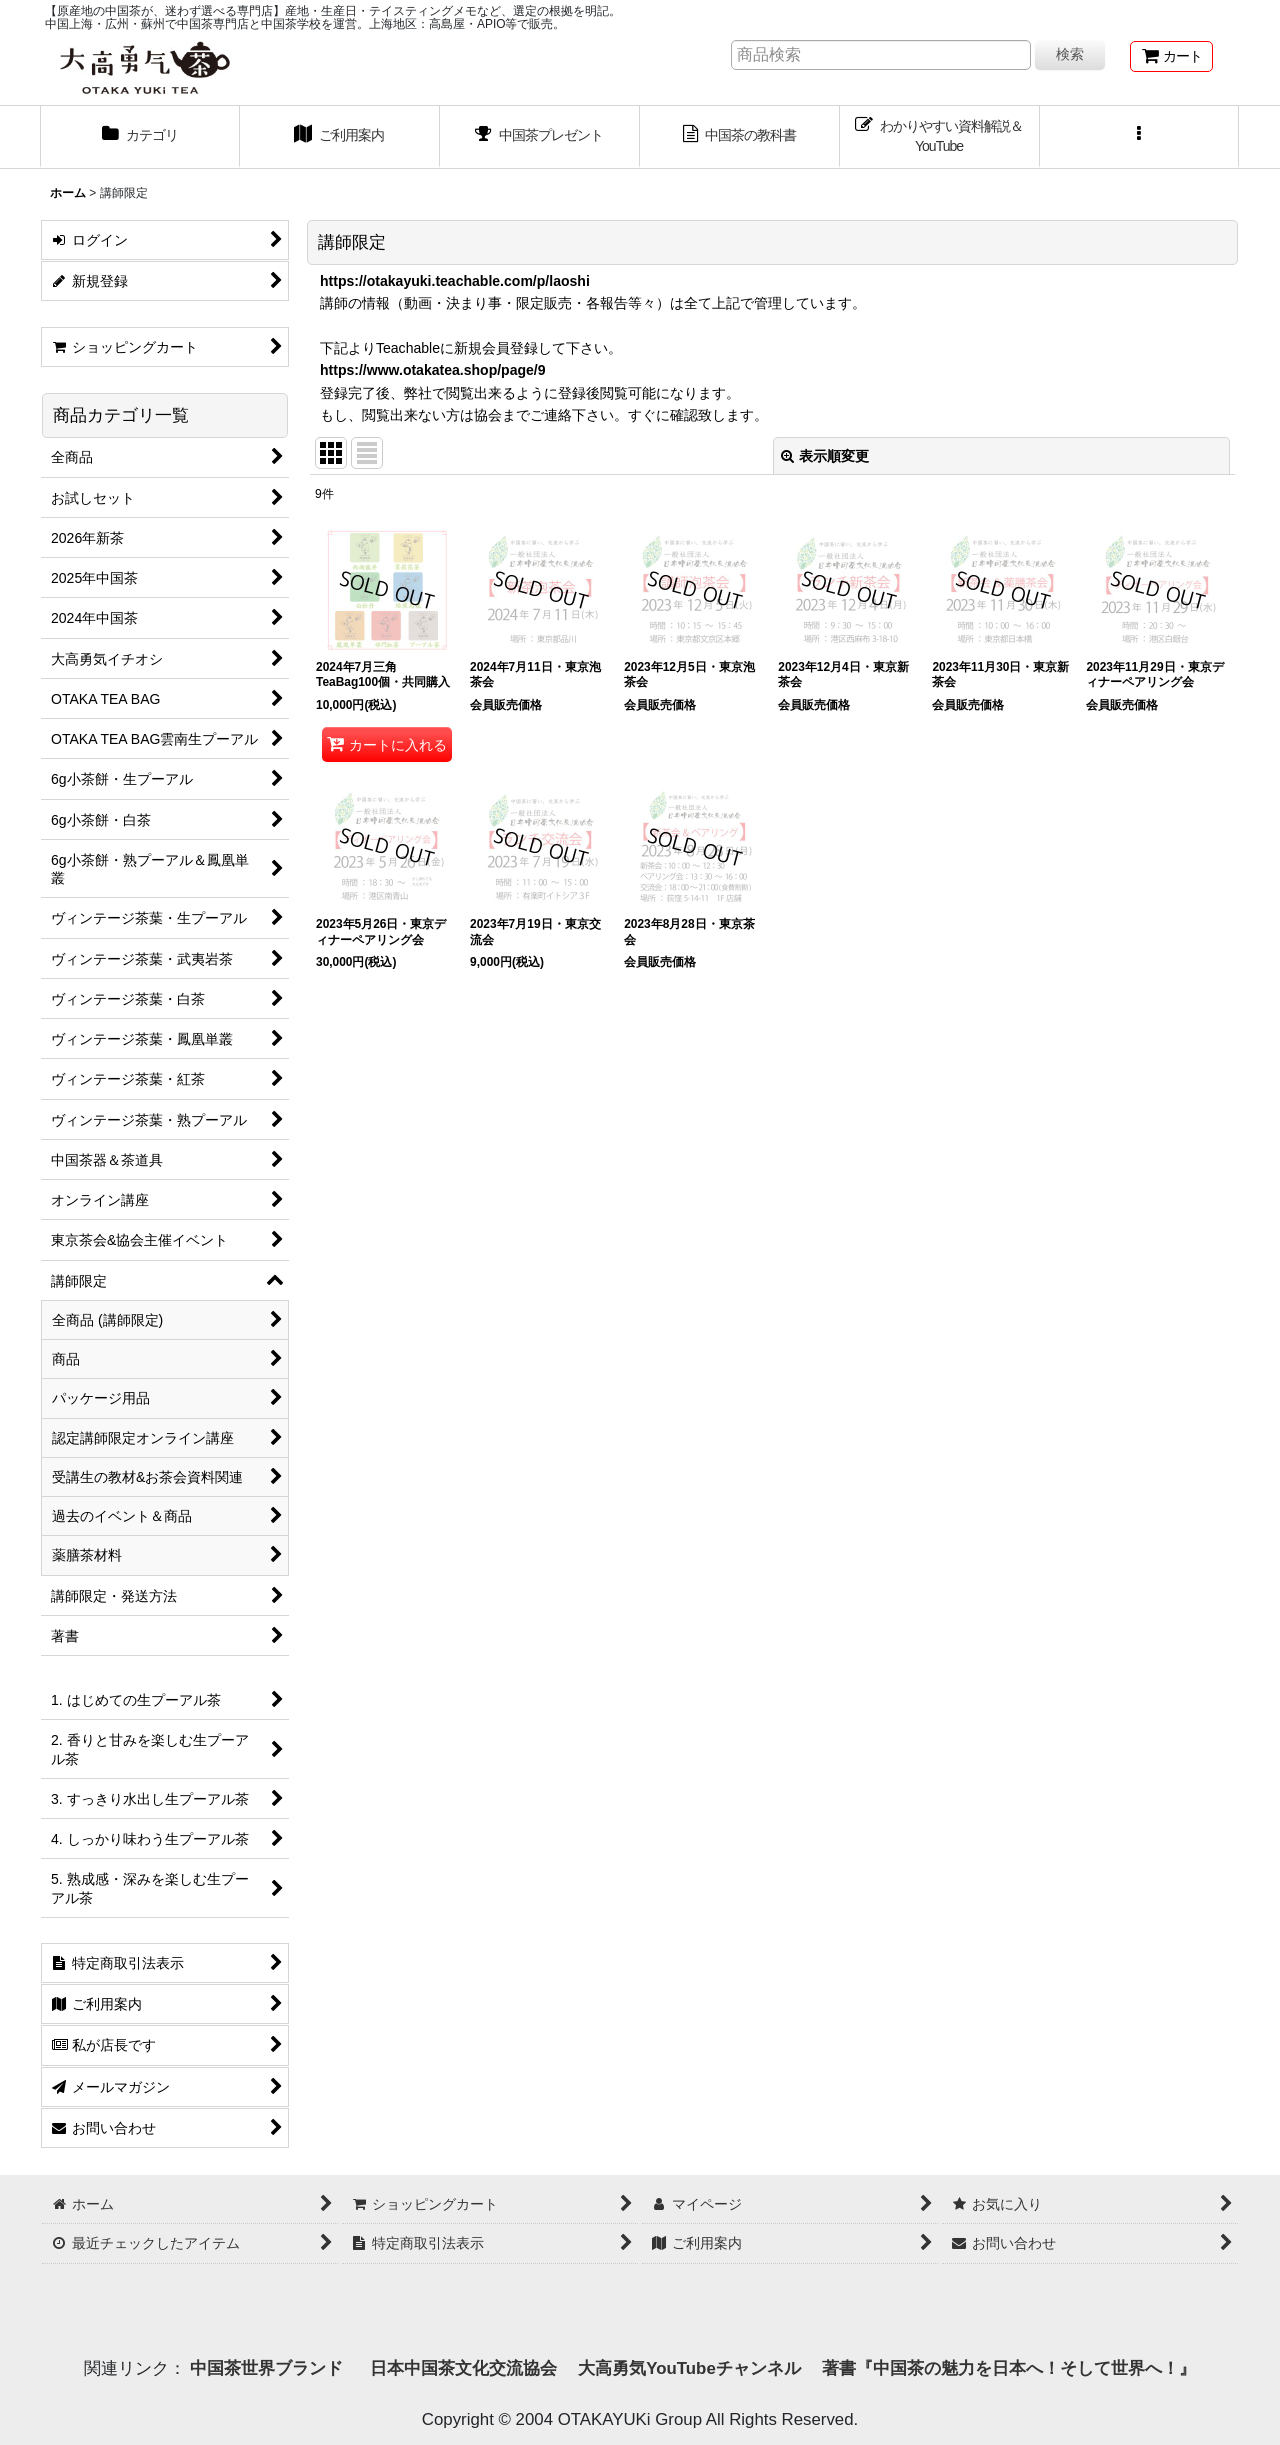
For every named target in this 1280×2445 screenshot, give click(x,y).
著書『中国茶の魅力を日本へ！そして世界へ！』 (1009, 2368)
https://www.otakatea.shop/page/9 (433, 370)
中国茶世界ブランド (269, 2368)
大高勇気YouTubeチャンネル (689, 2368)
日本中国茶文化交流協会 (463, 2368)
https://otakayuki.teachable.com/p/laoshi (455, 281)
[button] (1140, 137)
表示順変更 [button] (825, 456)
